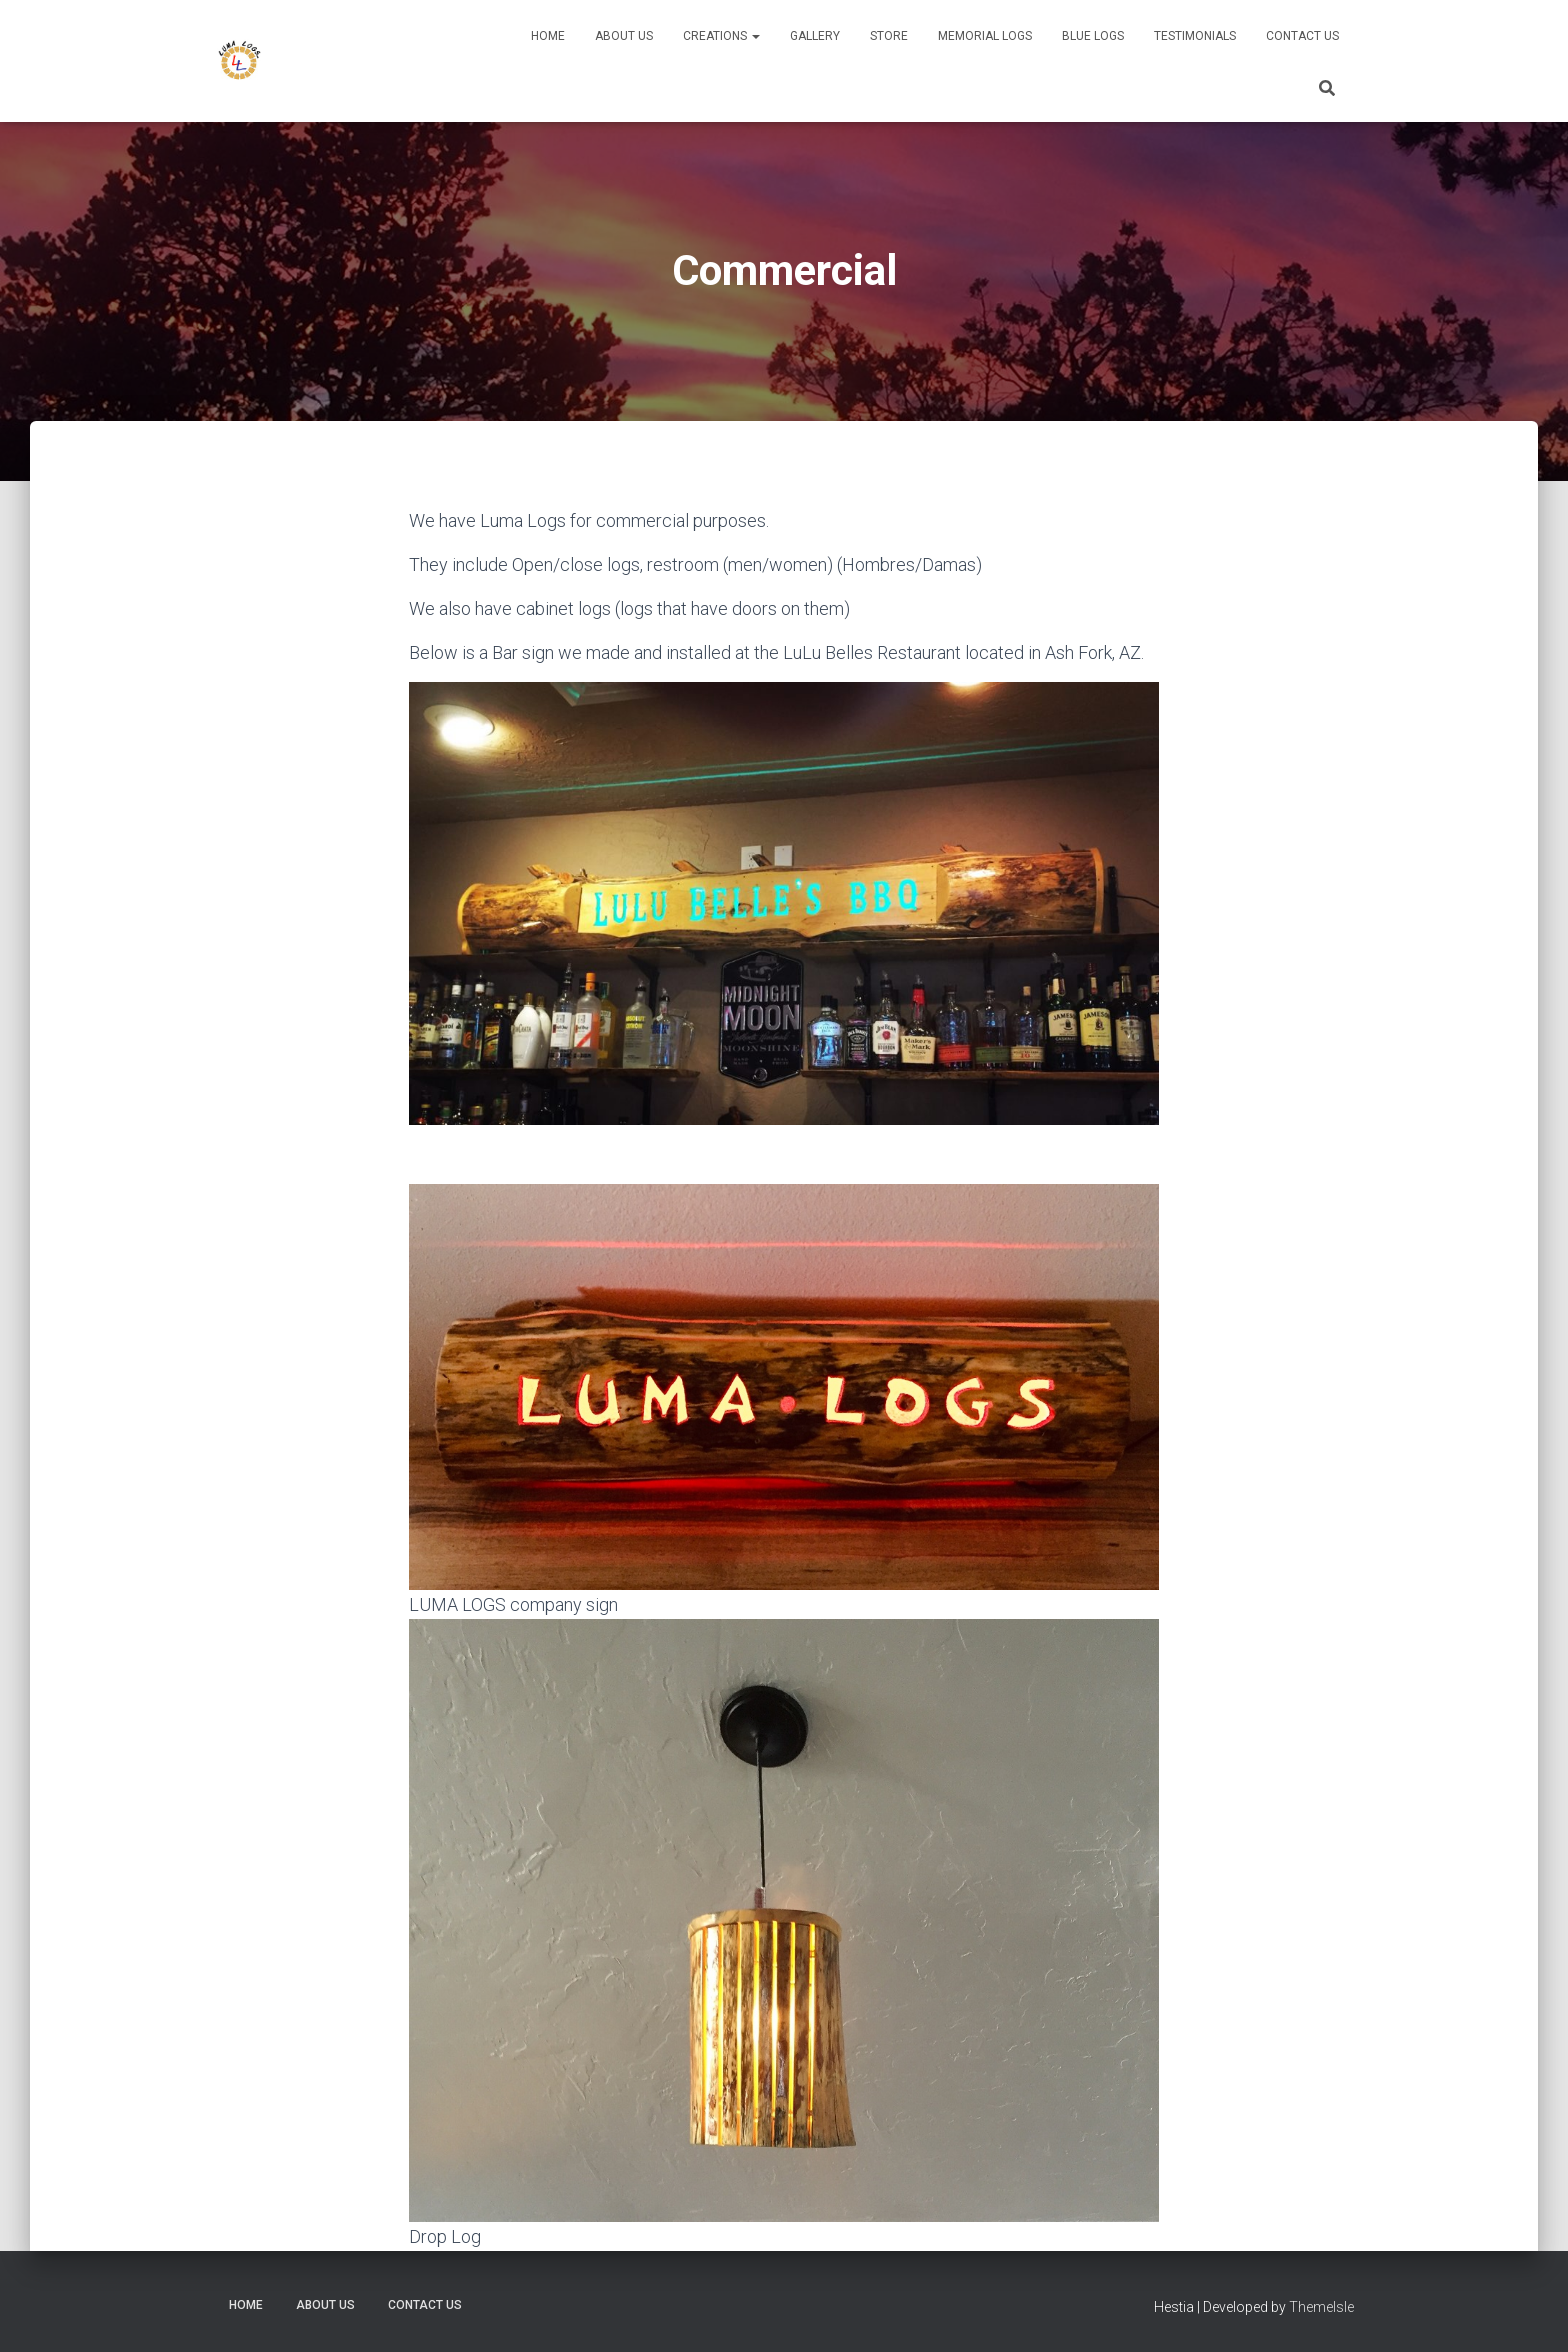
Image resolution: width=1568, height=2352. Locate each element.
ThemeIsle (1321, 2307)
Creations (721, 36)
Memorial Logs (985, 36)
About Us (624, 36)
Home (548, 36)
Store (889, 36)
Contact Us (1302, 36)
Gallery (815, 36)
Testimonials (1195, 36)
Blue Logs (1093, 36)
